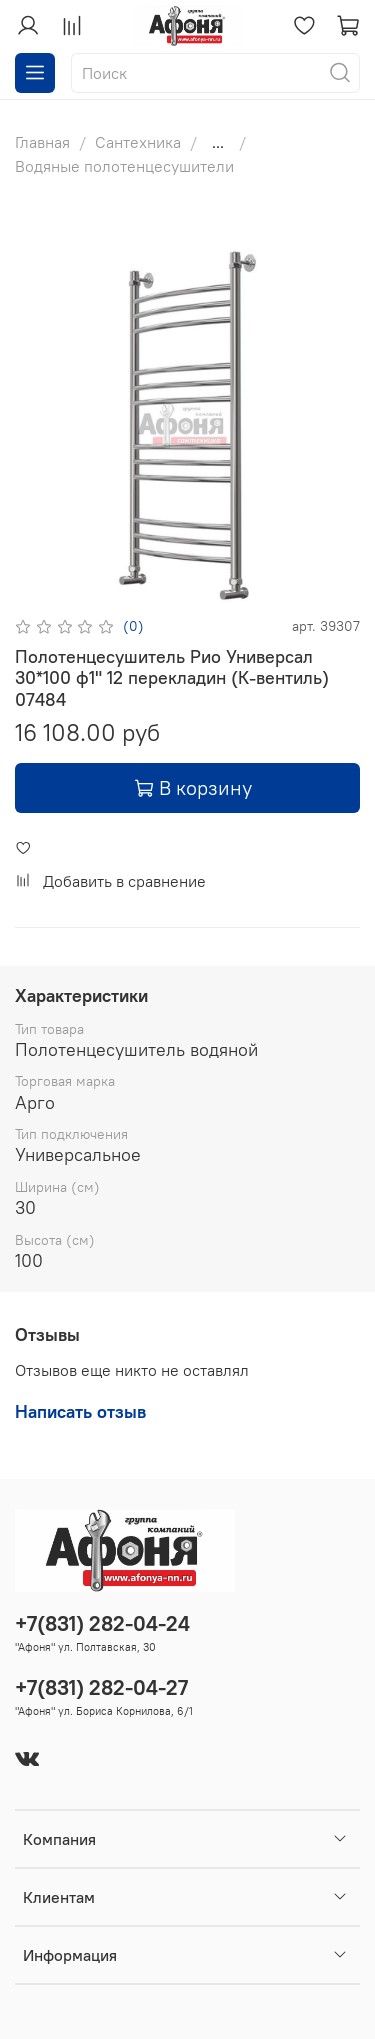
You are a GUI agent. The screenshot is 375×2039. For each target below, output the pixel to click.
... (218, 142)
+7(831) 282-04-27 (101, 1687)
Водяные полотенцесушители (124, 166)
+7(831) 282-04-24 (102, 1623)
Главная (42, 142)
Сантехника (138, 142)
